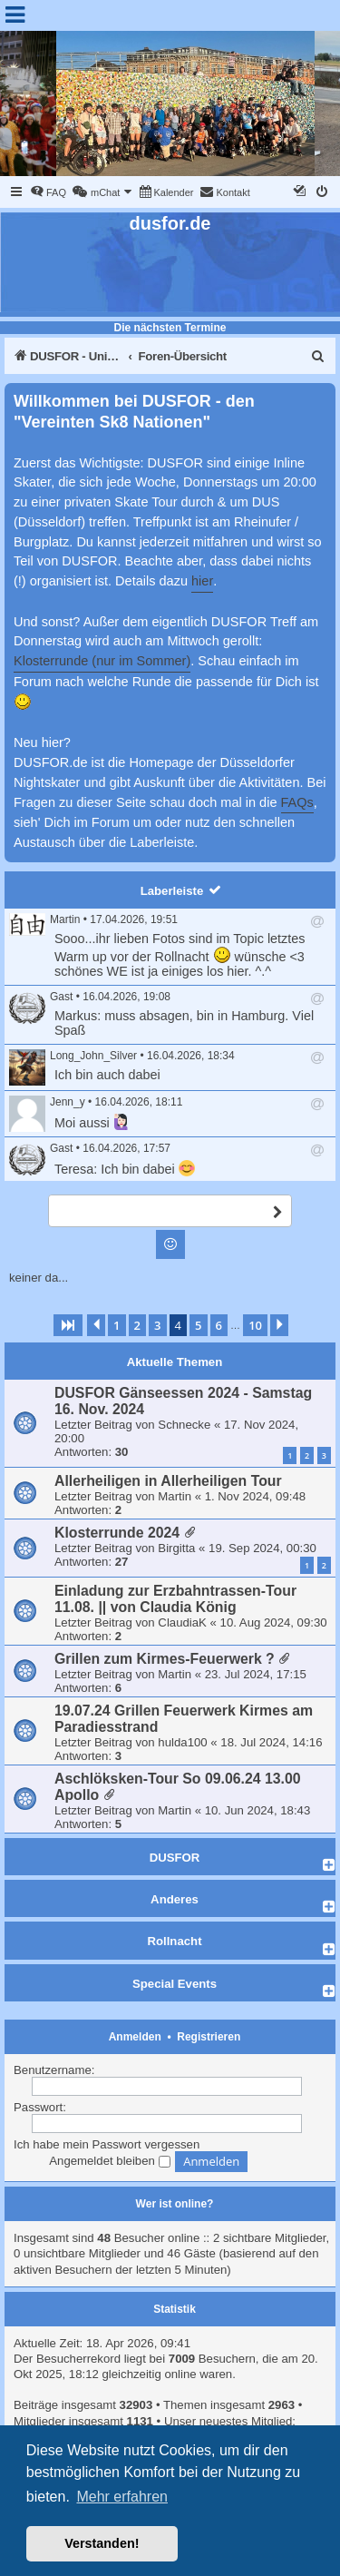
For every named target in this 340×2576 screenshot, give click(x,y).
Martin (65, 919)
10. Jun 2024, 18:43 (258, 1810)
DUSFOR (175, 1857)
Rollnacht (174, 1941)
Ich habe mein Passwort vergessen (106, 2144)
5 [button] (198, 1325)
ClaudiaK (182, 1622)
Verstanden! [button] (101, 2543)
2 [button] (137, 1325)
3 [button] (157, 1325)
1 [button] (116, 1325)
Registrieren (208, 2036)
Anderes (175, 1899)
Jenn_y (67, 1102)
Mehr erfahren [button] (122, 2496)
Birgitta (176, 1548)
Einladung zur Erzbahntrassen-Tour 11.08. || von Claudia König (175, 1599)
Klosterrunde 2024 (117, 1532)
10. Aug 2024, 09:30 (273, 1622)
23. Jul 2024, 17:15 (255, 1674)
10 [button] (255, 1325)
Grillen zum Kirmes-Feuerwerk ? (164, 1659)
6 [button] (219, 1325)
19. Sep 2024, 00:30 (262, 1548)
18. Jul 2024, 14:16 (271, 1742)
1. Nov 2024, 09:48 (255, 1496)
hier (202, 581)
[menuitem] (48, 192)
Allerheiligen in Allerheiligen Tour (168, 1481)
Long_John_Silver (93, 1055)
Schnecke (184, 1424)
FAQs (297, 802)
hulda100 (182, 1742)
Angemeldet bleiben (109, 2161)
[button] (68, 1325)
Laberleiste (172, 891)
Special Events (174, 1984)
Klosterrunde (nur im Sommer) (102, 661)
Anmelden (135, 2036)
